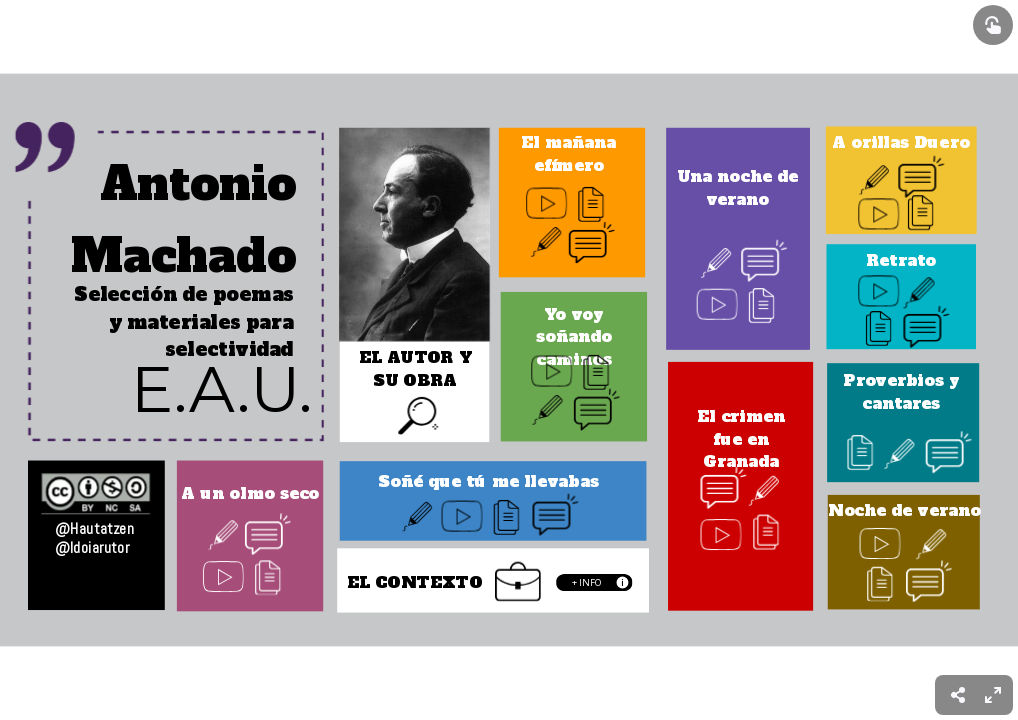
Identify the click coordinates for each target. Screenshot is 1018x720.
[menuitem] (993, 695)
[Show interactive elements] (993, 25)
